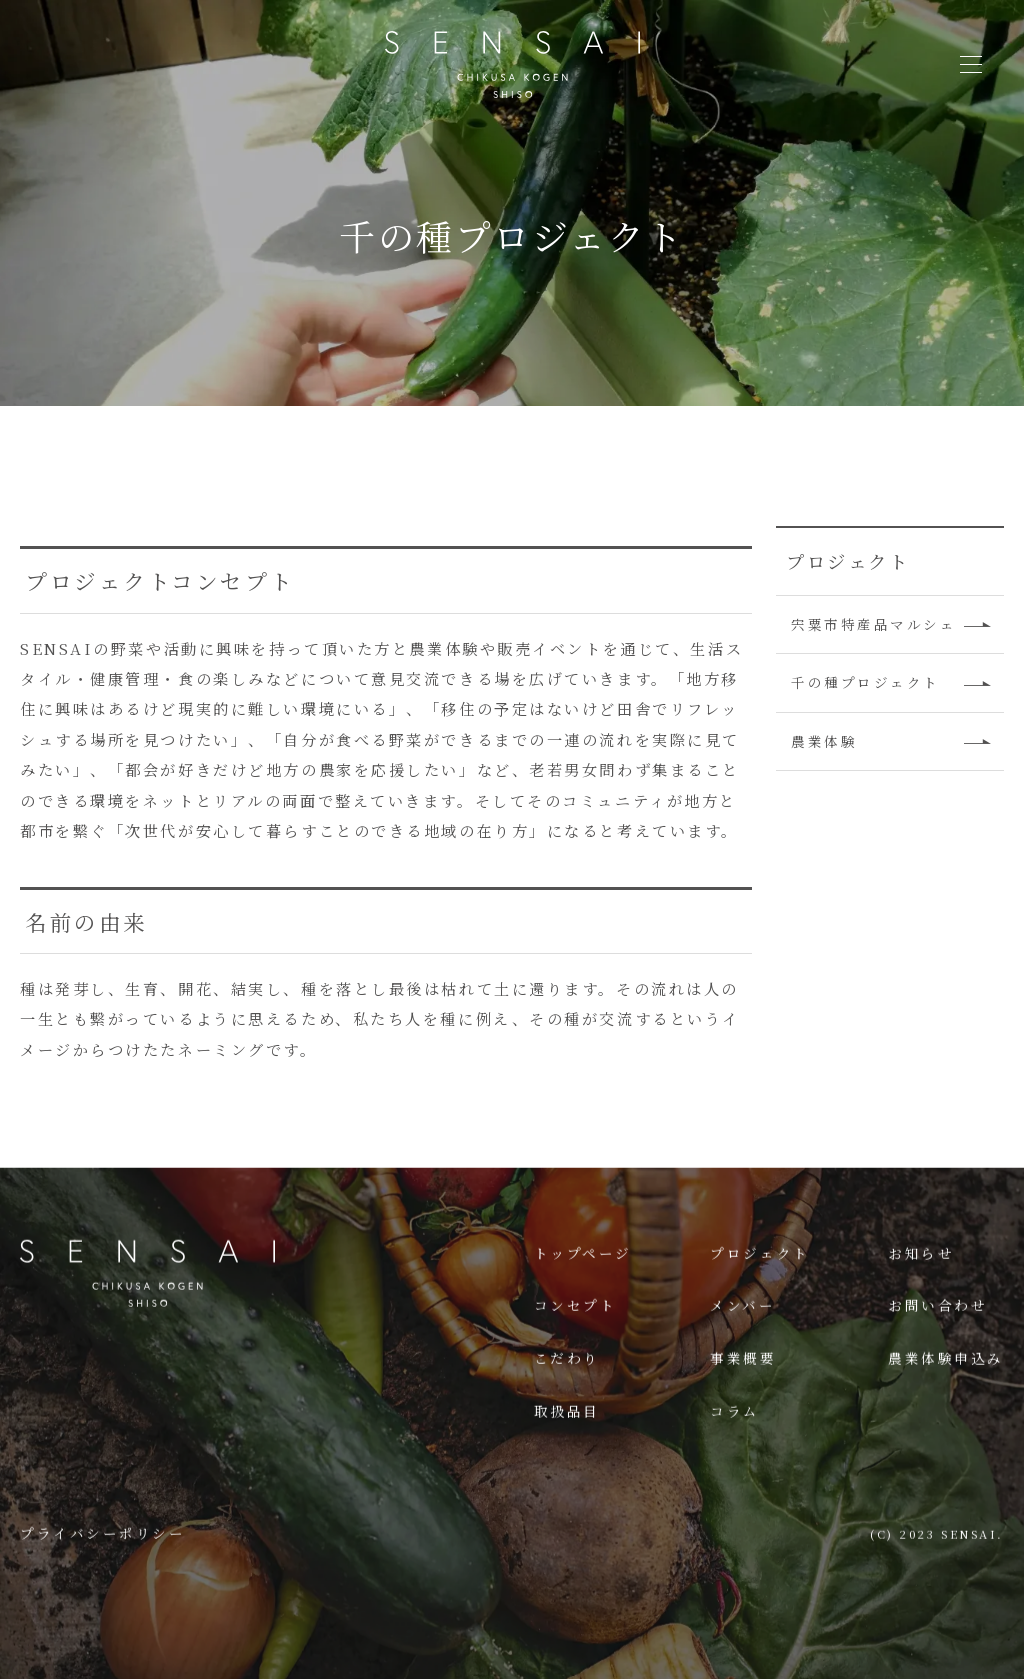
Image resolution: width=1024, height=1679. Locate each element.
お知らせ (921, 1298)
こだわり (567, 1404)
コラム (735, 1457)
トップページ (583, 1298)
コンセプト (575, 1351)
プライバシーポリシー (103, 1578)
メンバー (742, 1351)
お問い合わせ (937, 1351)
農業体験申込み (946, 1404)
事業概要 (743, 1404)
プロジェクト (759, 1298)
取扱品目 (567, 1457)
